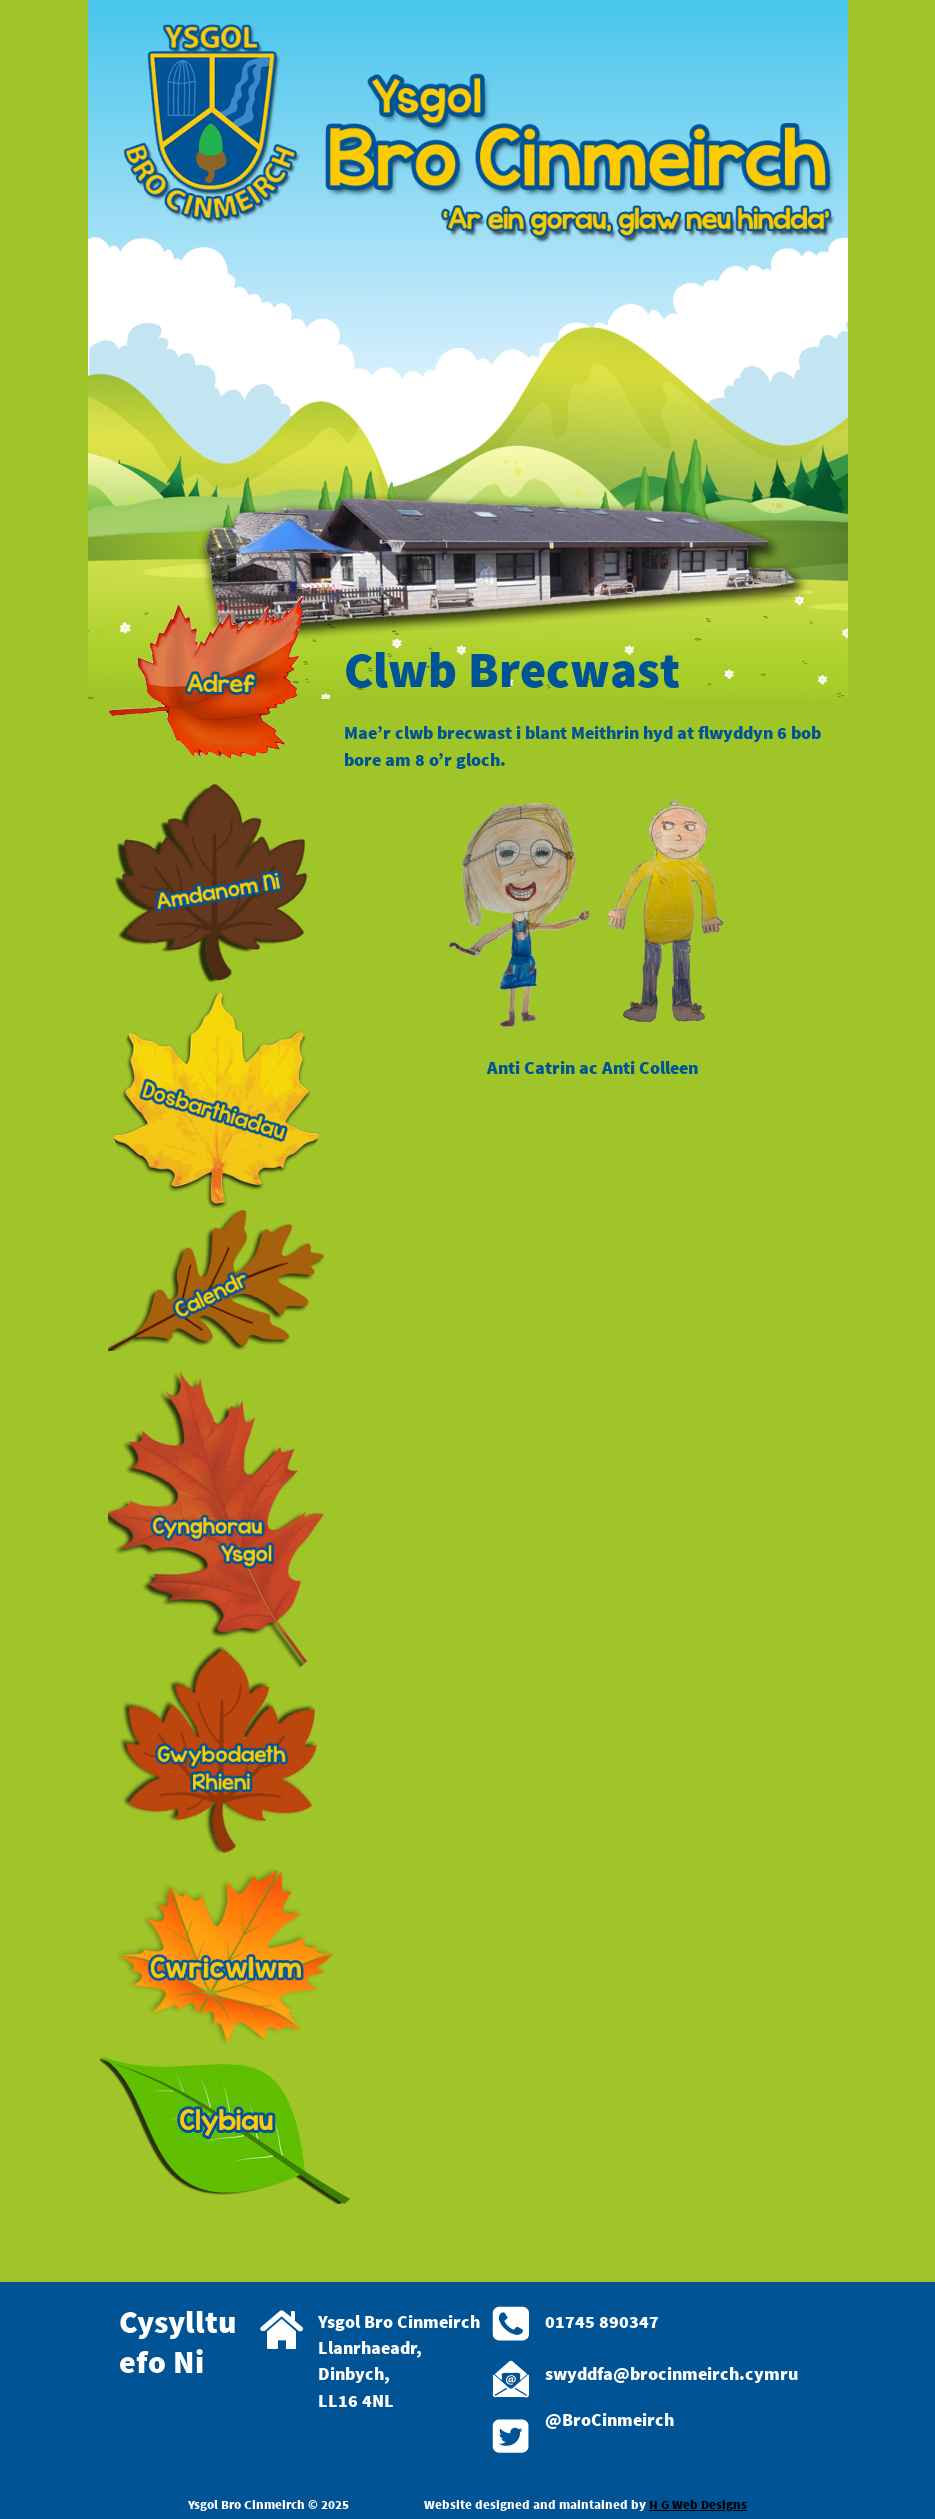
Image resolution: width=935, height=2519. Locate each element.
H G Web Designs (698, 2504)
